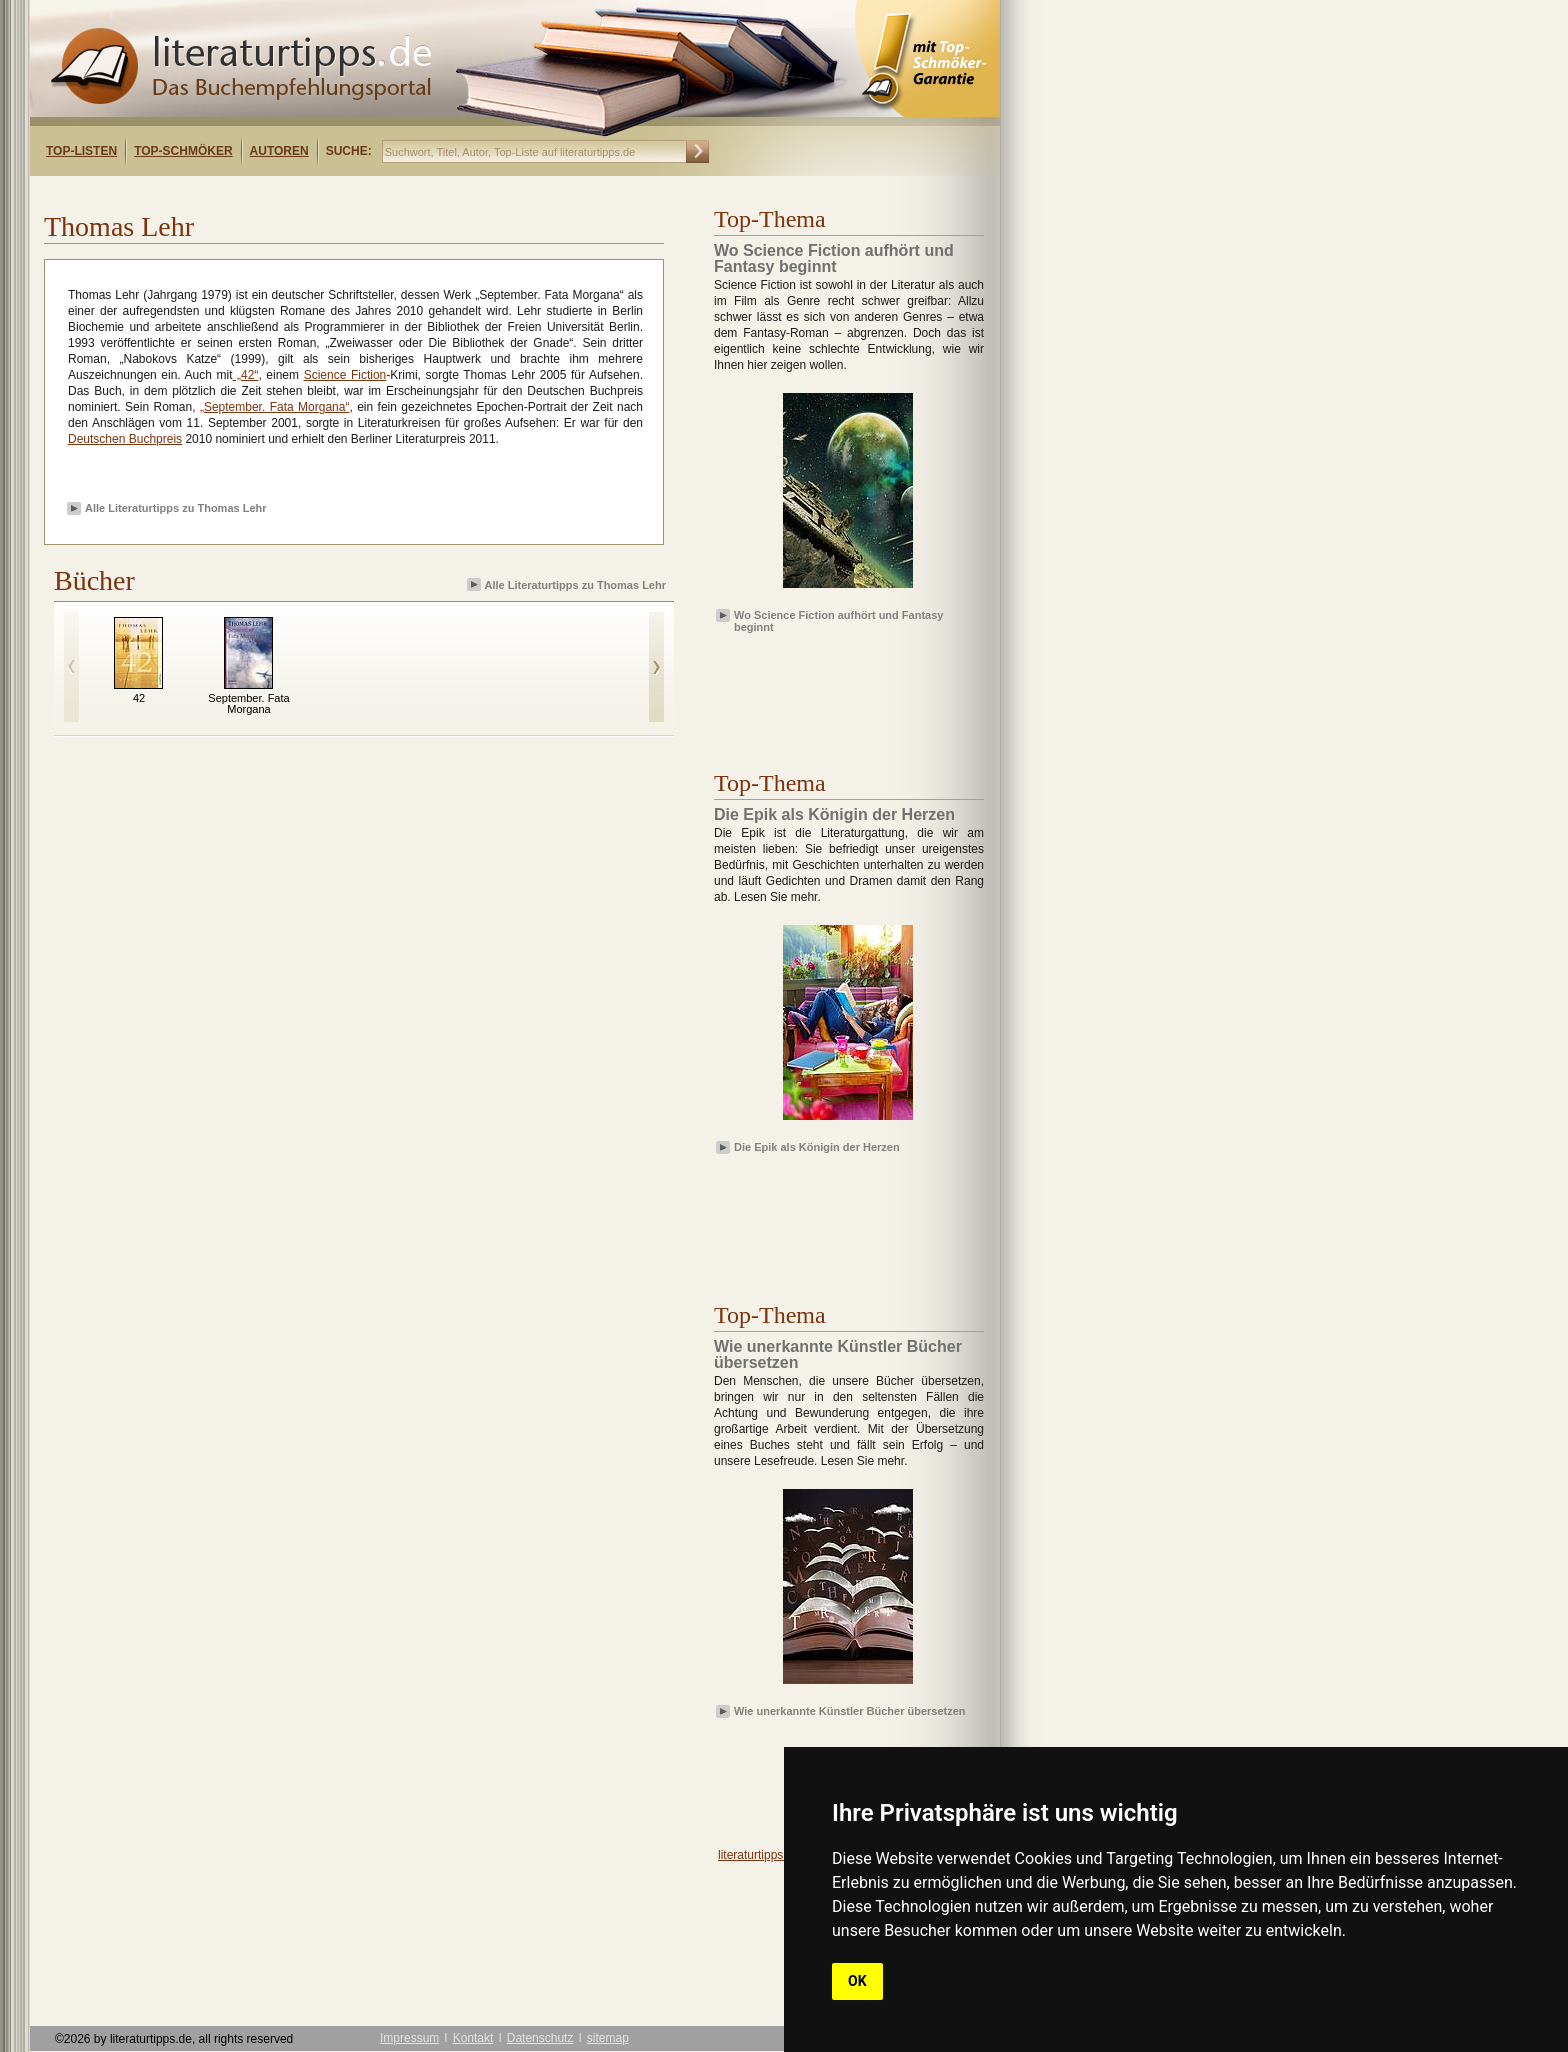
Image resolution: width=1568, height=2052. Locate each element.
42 (139, 698)
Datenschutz (540, 2038)
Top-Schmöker (183, 151)
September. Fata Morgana (248, 703)
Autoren (279, 151)
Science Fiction (345, 375)
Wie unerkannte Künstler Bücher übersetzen (850, 1711)
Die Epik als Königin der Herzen (817, 1147)
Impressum (409, 2038)
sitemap (608, 2038)
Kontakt (473, 2038)
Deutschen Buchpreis (125, 439)
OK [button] (857, 1981)
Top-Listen (81, 151)
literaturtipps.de (759, 1855)
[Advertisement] (288, 193)
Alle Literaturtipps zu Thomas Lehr (176, 508)
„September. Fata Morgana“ (275, 407)
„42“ (246, 375)
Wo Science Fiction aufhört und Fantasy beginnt (838, 620)
